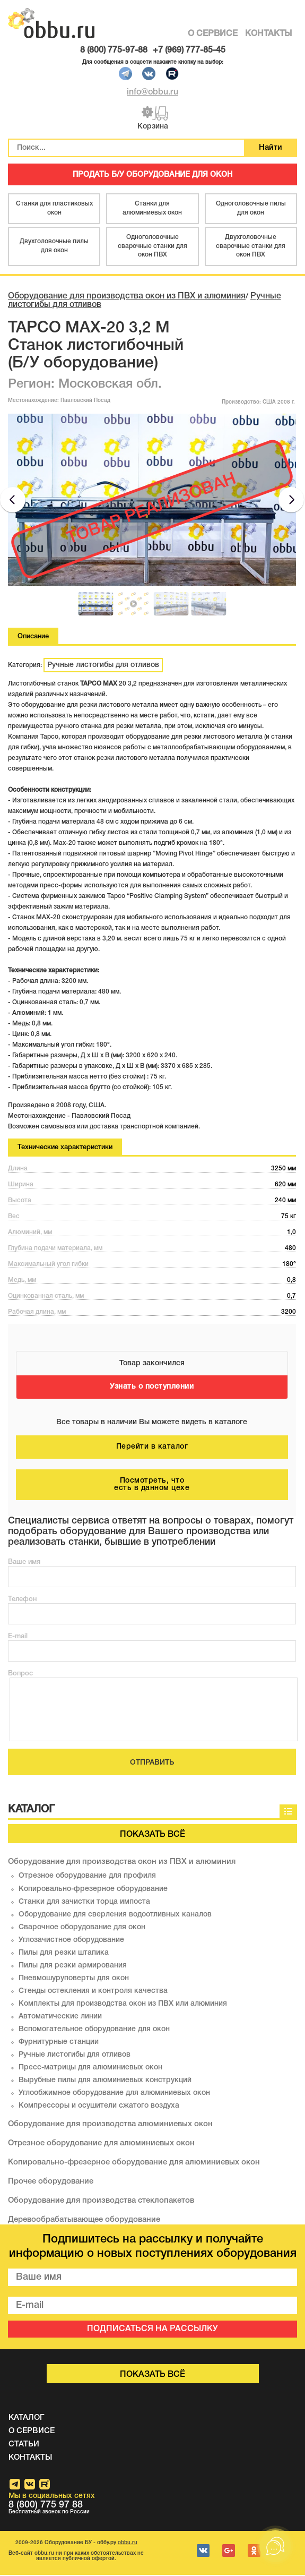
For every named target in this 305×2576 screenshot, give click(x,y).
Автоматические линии (60, 2017)
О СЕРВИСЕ (213, 34)
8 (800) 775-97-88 (113, 50)
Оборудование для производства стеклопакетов (101, 2201)
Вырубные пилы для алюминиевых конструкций (105, 2081)
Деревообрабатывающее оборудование (84, 2220)
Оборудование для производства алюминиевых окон (110, 2125)
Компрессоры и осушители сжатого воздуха (99, 2106)
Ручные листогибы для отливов (103, 665)
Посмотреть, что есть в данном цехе (151, 1485)
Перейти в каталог (152, 1447)
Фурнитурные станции (59, 2043)
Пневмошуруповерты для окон (74, 1979)
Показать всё (152, 1835)
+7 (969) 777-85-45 (189, 50)
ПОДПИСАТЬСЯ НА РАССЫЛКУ (152, 2330)
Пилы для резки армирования (73, 1966)
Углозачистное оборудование (71, 1941)
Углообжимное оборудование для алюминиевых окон (114, 2094)
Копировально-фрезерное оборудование (93, 1890)
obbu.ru (127, 2543)
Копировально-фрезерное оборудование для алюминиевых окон (134, 2163)
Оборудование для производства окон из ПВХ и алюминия (127, 297)
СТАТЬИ (23, 2445)
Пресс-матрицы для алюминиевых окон (90, 2068)
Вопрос (20, 1674)
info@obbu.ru (152, 92)
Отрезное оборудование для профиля (87, 1876)
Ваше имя (24, 1562)
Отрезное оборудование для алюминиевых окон (101, 2144)
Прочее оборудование (50, 2182)
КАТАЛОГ (26, 2419)
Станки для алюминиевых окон (152, 209)
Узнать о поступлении (152, 1387)
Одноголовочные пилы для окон (251, 209)
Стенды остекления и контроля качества (93, 1992)
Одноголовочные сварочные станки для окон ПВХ (152, 247)
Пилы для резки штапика (64, 1953)
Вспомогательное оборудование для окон (94, 2030)
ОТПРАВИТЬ (152, 1763)
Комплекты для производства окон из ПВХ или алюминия (123, 2004)
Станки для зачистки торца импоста (84, 1902)
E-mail (18, 1637)
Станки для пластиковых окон (54, 209)
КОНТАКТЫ (268, 34)
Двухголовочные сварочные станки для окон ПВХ (250, 247)
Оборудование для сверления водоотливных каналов (115, 1915)
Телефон (22, 1600)
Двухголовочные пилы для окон (54, 246)
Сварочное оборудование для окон (82, 1928)
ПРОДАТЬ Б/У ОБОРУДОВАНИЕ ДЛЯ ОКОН (153, 175)
